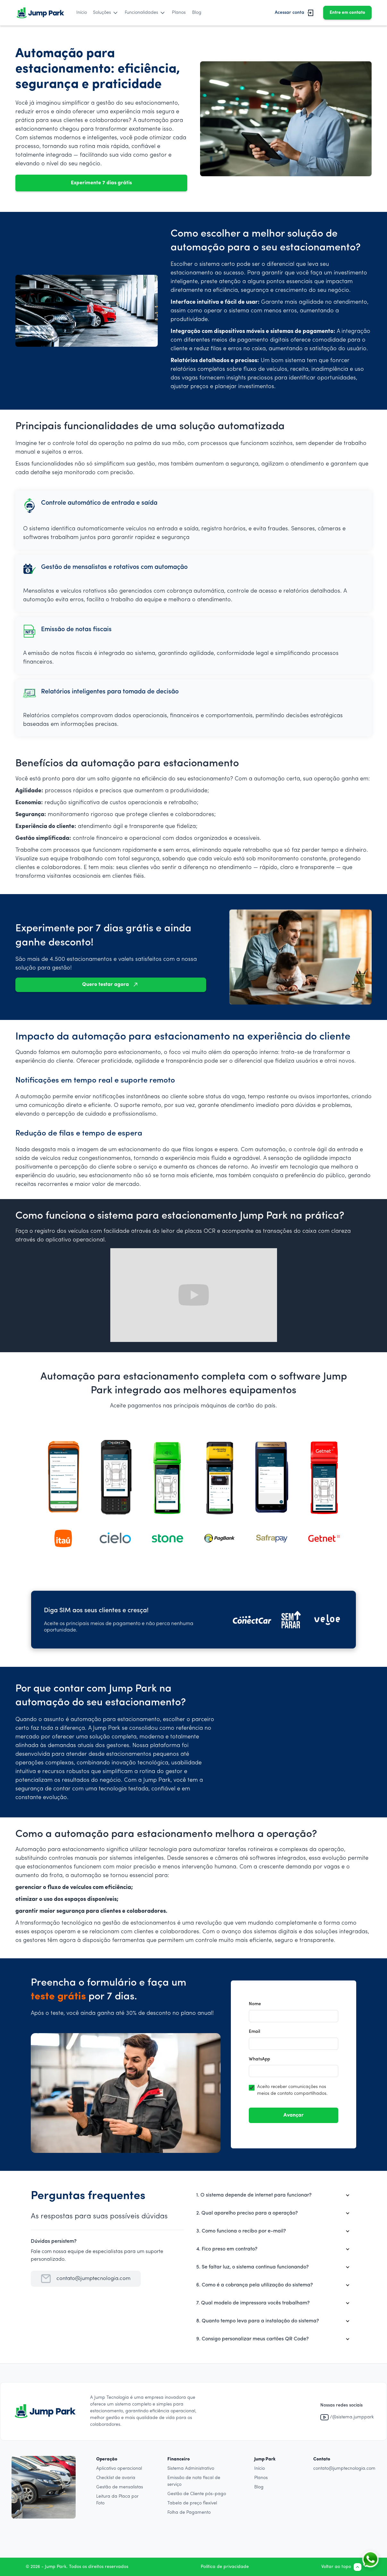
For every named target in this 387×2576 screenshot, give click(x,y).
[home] (40, 13)
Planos (179, 12)
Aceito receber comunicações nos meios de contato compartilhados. (292, 2090)
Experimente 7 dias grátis (101, 183)
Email (254, 2031)
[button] (106, 13)
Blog (196, 12)
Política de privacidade (225, 2566)
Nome (255, 2004)
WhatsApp (259, 2059)
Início (81, 12)
